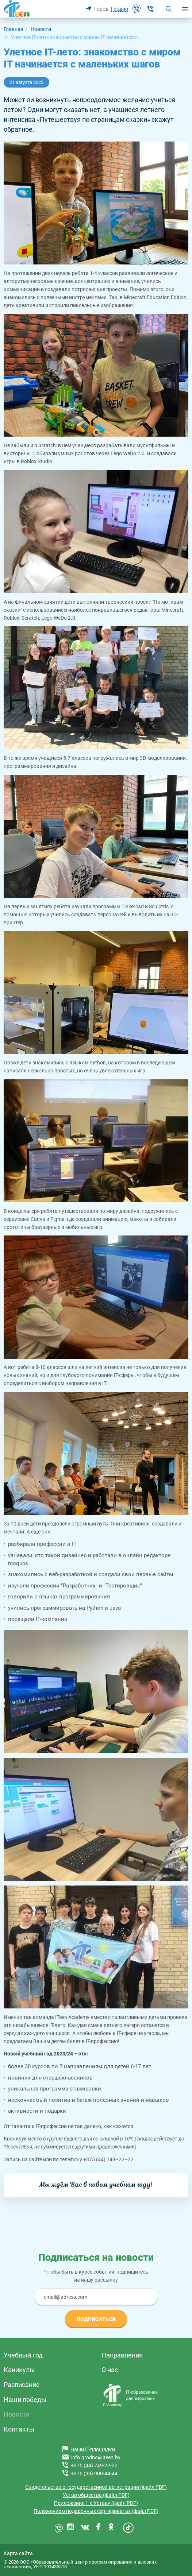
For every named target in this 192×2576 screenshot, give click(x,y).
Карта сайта (18, 2553)
